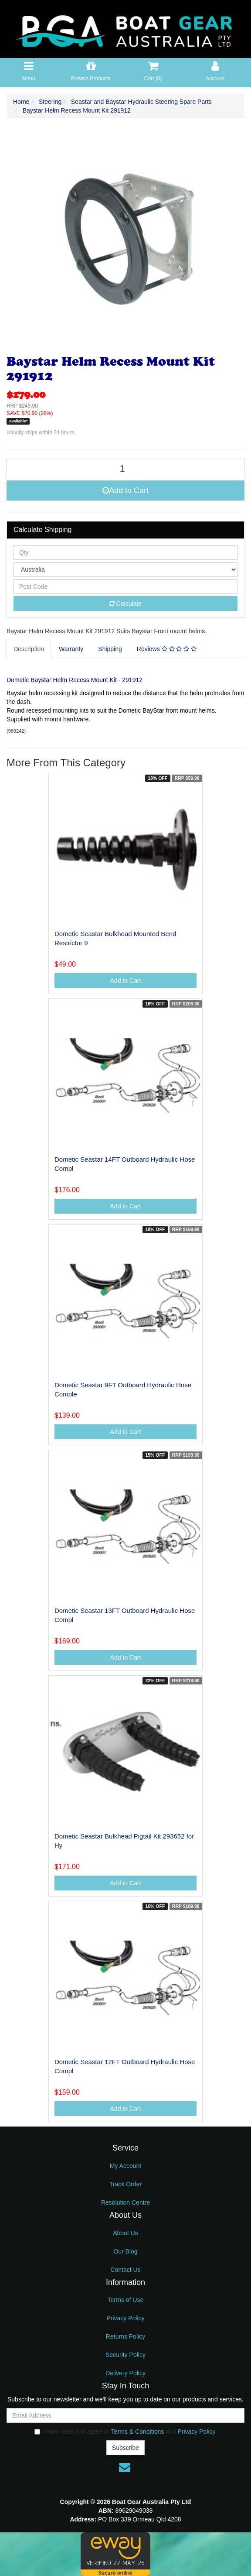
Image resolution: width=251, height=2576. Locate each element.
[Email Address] (125, 2415)
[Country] (125, 569)
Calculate (125, 603)
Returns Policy (125, 2336)
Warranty (71, 648)
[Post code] (125, 586)
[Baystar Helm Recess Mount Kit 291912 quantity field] (125, 468)
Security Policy (125, 2354)
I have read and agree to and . (125, 2431)
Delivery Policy (125, 2373)
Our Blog (125, 2251)
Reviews (167, 648)
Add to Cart (125, 490)
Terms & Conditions (137, 2431)
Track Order (125, 2184)
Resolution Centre (125, 2202)
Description (29, 648)
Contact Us (125, 2269)
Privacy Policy (125, 2318)
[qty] (125, 552)
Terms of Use (125, 2299)
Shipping (110, 648)
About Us (125, 2233)
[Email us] (124, 2467)
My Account (125, 2165)
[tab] (29, 649)
